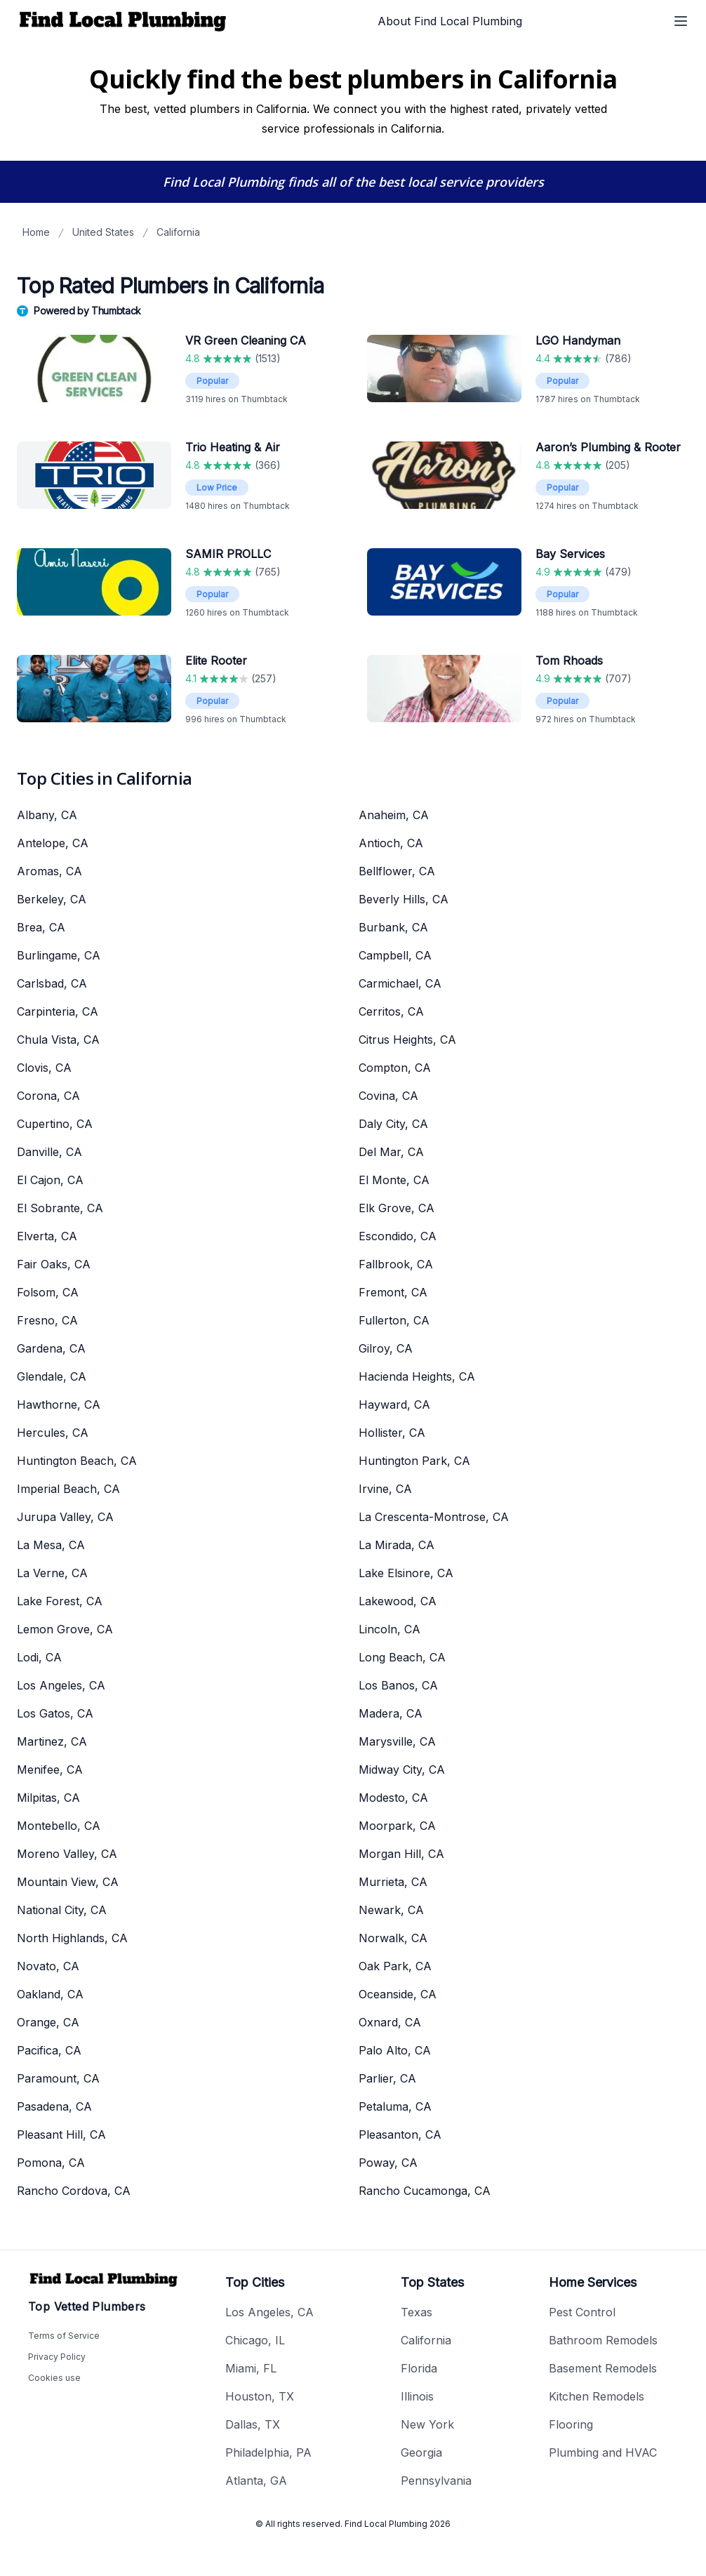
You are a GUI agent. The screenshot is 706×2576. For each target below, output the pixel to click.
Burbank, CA (393, 927)
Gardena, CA (51, 1348)
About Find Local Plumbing (450, 21)
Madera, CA (390, 1713)
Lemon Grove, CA (65, 1629)
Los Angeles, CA (61, 1685)
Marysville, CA (397, 1741)
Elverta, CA (47, 1236)
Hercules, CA (52, 1433)
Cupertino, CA (55, 1124)
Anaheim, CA (394, 815)
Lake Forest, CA (59, 1601)
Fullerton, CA (394, 1320)
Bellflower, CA (397, 871)
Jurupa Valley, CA (65, 1517)
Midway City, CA (402, 1769)
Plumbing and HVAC (603, 2452)
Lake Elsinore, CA (406, 1573)
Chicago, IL (255, 2340)
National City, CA (62, 1910)
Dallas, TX (252, 2424)
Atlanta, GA (256, 2481)
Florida (419, 2368)
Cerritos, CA (391, 1011)
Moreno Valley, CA (67, 1854)
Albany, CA (47, 815)
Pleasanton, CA (400, 2134)
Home (36, 232)
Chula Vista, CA (58, 1040)
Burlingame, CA (58, 955)
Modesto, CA (393, 1798)
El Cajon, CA (50, 1180)
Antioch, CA (391, 843)
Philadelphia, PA (268, 2452)
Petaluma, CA (395, 2106)
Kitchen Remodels (596, 2396)
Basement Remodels (603, 2368)
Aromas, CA (49, 871)
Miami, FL (251, 2368)
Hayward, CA (394, 1404)
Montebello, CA (58, 1826)
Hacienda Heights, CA (417, 1376)
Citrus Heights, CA (407, 1040)
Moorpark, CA (397, 1826)
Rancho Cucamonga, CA (425, 2191)
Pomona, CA (51, 2163)
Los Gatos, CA (55, 1713)
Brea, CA (41, 927)
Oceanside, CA (398, 1994)
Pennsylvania (436, 2481)
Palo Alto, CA (395, 2050)
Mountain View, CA (68, 1882)
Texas (416, 2312)
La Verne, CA (52, 1573)
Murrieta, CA (393, 1882)
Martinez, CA (52, 1741)
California (178, 232)
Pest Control (582, 2312)
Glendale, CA (51, 1376)
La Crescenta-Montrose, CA (434, 1517)
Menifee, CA (50, 1769)
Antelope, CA (52, 843)
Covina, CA (388, 1096)
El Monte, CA (394, 1180)
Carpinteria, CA (57, 1011)
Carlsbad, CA (52, 983)
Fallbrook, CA (396, 1264)
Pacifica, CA (49, 2050)
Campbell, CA (395, 955)
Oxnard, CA (390, 2022)
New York (427, 2424)
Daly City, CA (393, 1124)
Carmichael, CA (400, 983)
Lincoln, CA (389, 1629)
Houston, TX (259, 2396)
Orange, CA (48, 2022)
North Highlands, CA (72, 1938)
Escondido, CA (398, 1236)
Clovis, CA (44, 1068)
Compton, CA (395, 1068)
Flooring (571, 2424)
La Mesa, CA (51, 1545)
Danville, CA (49, 1152)
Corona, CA (48, 1096)
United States (103, 232)
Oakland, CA (50, 1994)
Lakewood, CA (398, 1601)
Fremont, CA (393, 1292)
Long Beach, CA (402, 1657)
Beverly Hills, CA (403, 899)
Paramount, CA (58, 2078)
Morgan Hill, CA (401, 1854)
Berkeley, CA (51, 899)
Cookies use (54, 2377)
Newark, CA (391, 1910)
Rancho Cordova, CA (74, 2191)
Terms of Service (64, 2335)
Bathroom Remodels (603, 2340)
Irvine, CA (385, 1489)
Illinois (417, 2396)
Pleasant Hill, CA (61, 2134)
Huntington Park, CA (414, 1461)
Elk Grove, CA (396, 1208)
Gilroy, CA (386, 1348)
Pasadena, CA (54, 2106)
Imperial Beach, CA (68, 1489)
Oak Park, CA (395, 1966)
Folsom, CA (48, 1292)
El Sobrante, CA (60, 1208)
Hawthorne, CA (58, 1404)
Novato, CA (48, 1966)
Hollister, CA (392, 1433)
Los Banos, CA (398, 1685)
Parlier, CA (387, 2078)
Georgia (421, 2452)
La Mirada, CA (396, 1545)
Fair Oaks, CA (54, 1264)
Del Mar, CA (391, 1152)
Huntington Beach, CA (77, 1461)
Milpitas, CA (48, 1798)
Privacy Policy (57, 2356)
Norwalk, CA (393, 1938)
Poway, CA (388, 2163)
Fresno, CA (47, 1320)
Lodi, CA (39, 1657)
